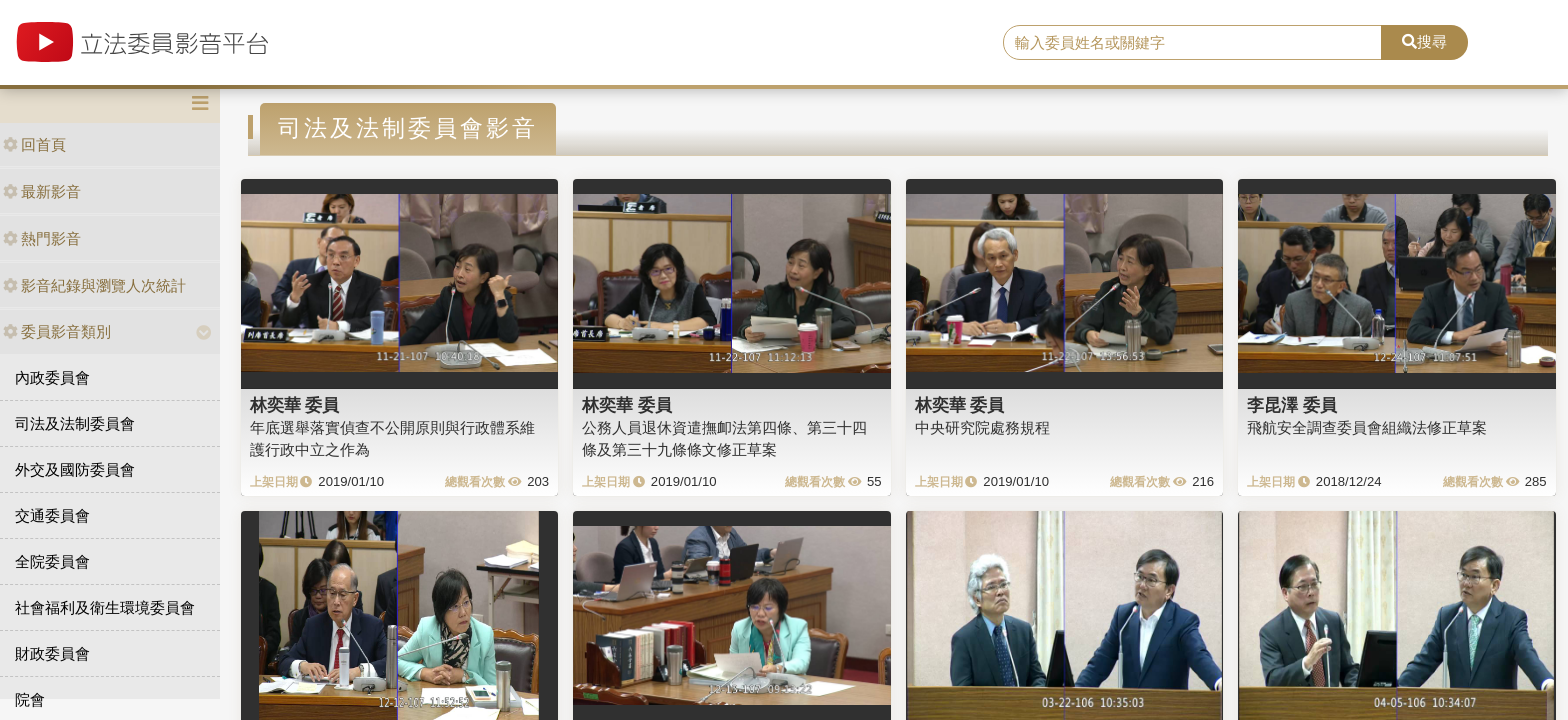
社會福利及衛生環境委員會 (105, 607)
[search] (1193, 43)
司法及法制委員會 (75, 423)
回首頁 (34, 144)
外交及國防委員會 (75, 469)
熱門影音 (42, 238)
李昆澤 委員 (1292, 405)
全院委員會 (52, 561)
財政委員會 (52, 653)
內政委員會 (52, 377)
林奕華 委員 (295, 405)
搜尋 (1424, 41)
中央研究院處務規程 (982, 427)
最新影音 (42, 191)
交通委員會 (52, 515)
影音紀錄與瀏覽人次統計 (94, 285)
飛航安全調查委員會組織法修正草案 (1367, 427)
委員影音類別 (57, 331)
